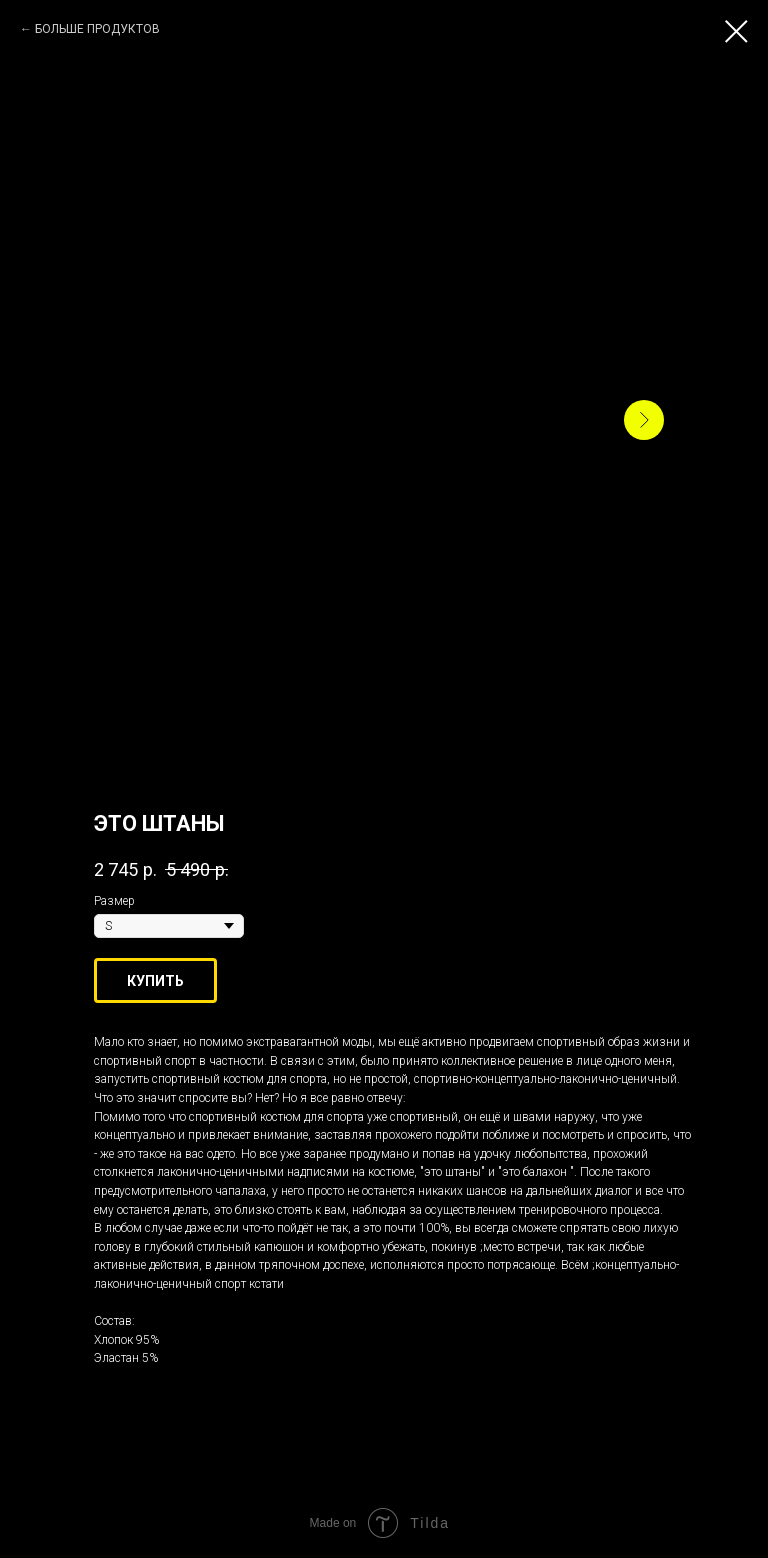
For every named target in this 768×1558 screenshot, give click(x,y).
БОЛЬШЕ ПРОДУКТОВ (97, 29)
